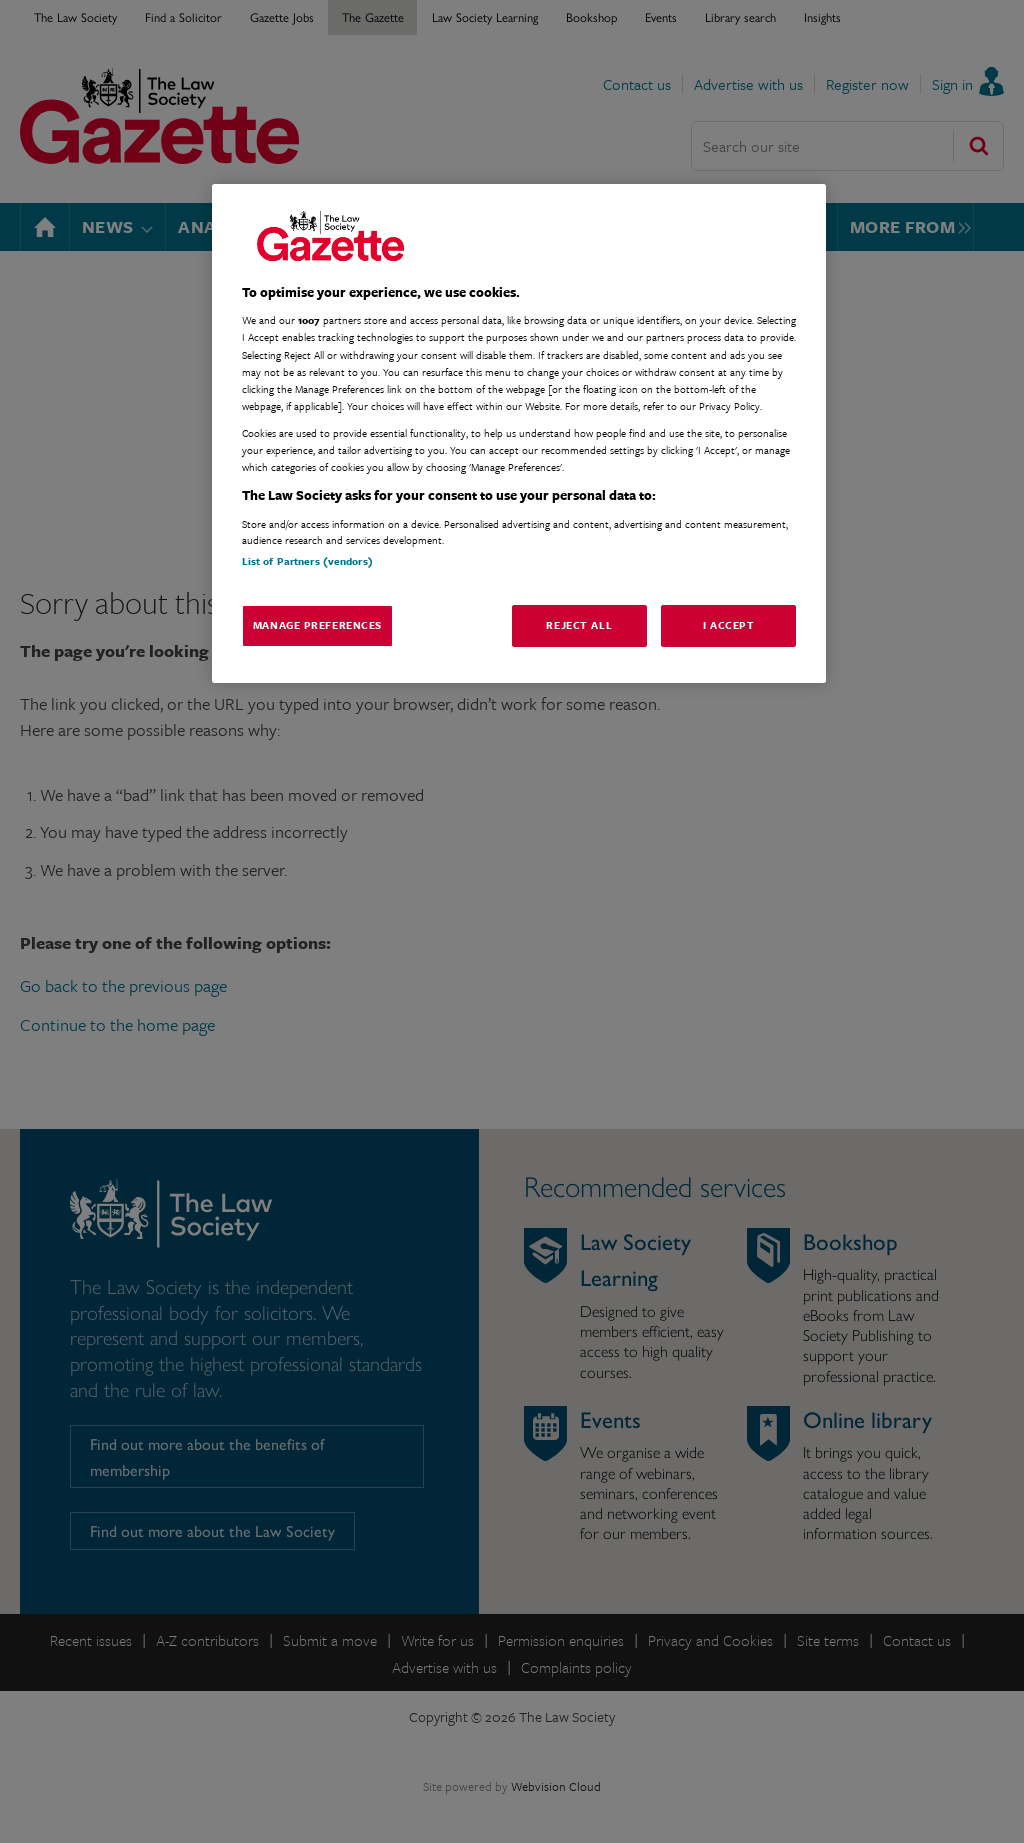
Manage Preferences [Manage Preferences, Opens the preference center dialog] (317, 625)
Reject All (579, 625)
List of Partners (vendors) (307, 561)
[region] (519, 433)
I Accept (729, 625)
